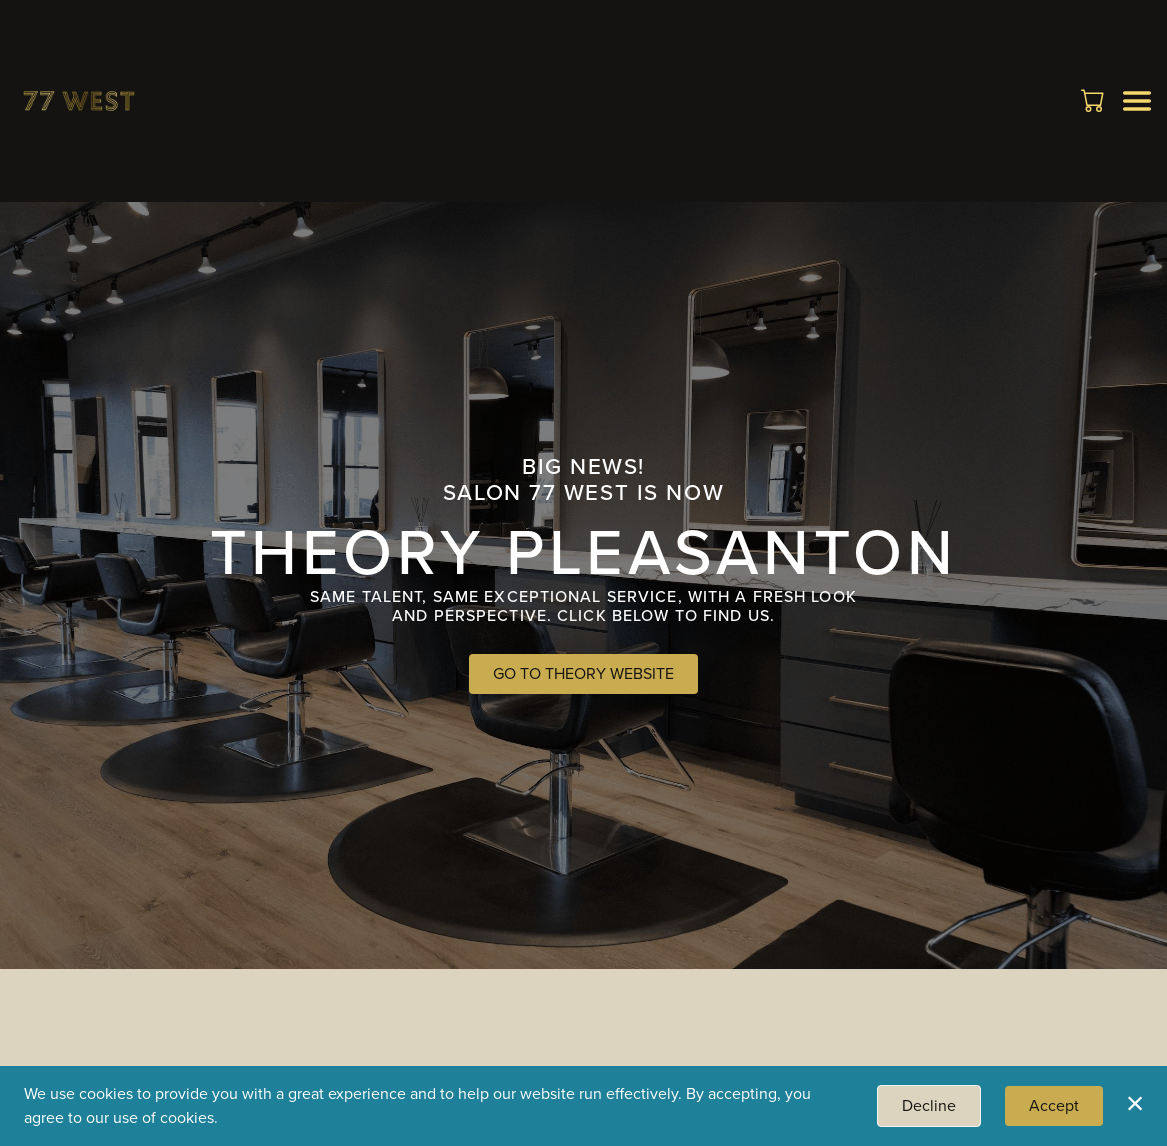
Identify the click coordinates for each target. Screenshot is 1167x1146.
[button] (1094, 100)
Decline (929, 1105)
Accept (1054, 1105)
